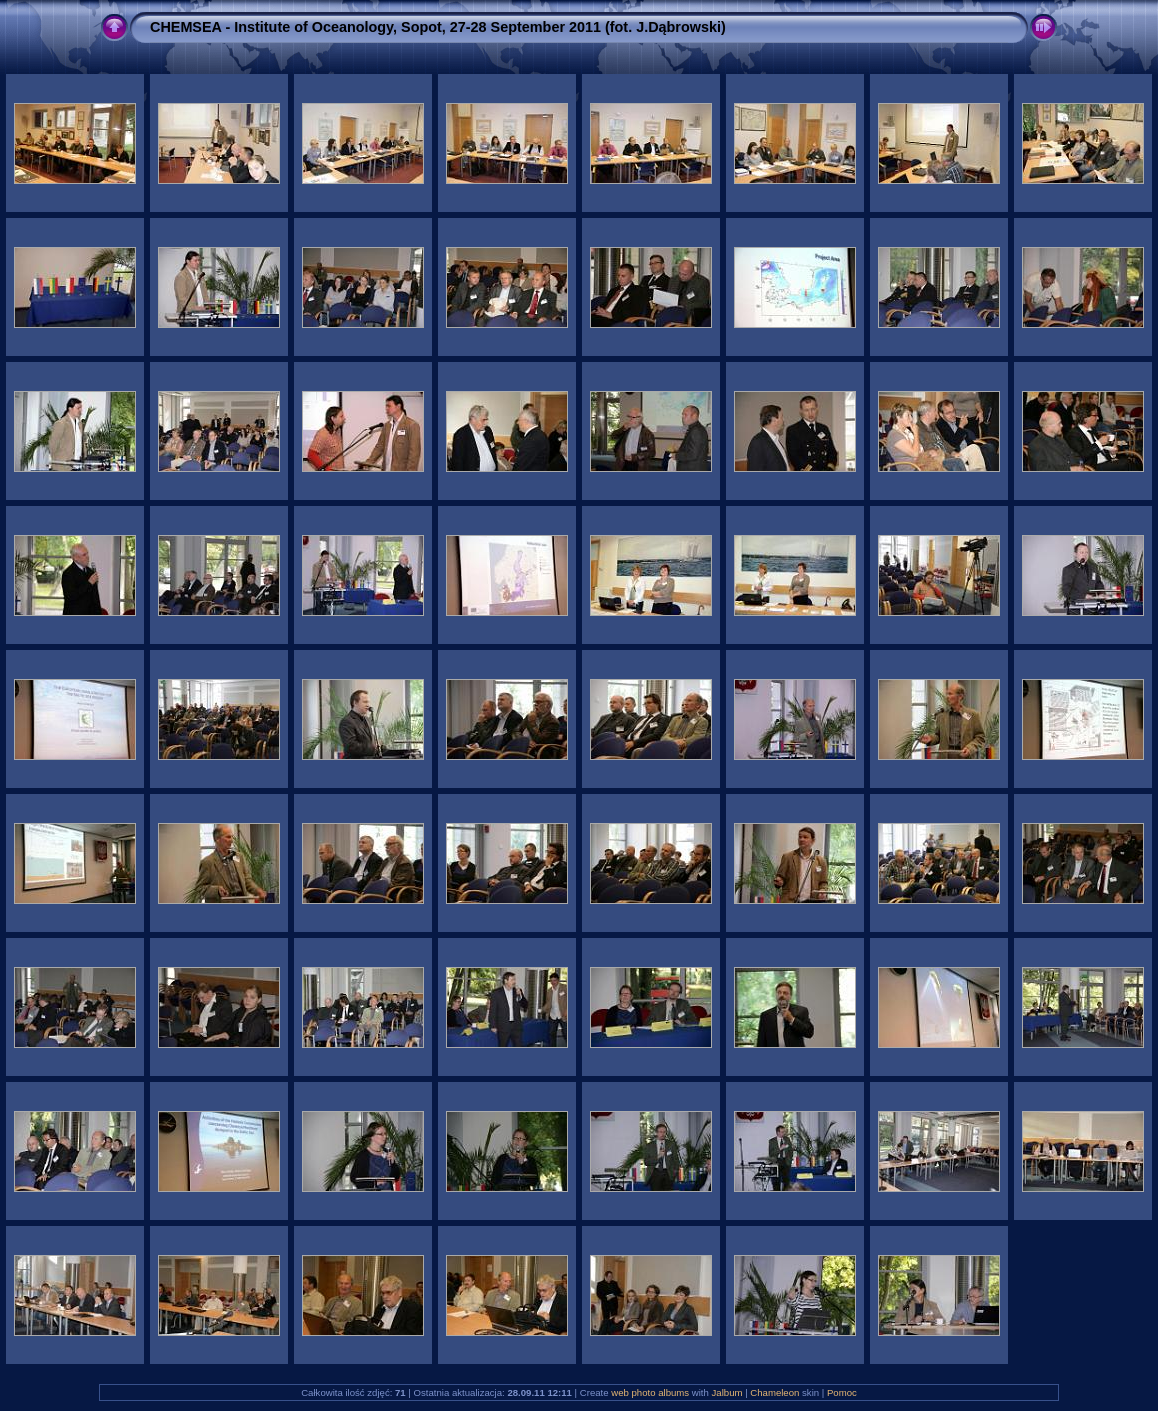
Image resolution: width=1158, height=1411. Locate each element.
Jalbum (727, 1392)
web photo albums (650, 1392)
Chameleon (774, 1392)
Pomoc (842, 1392)
